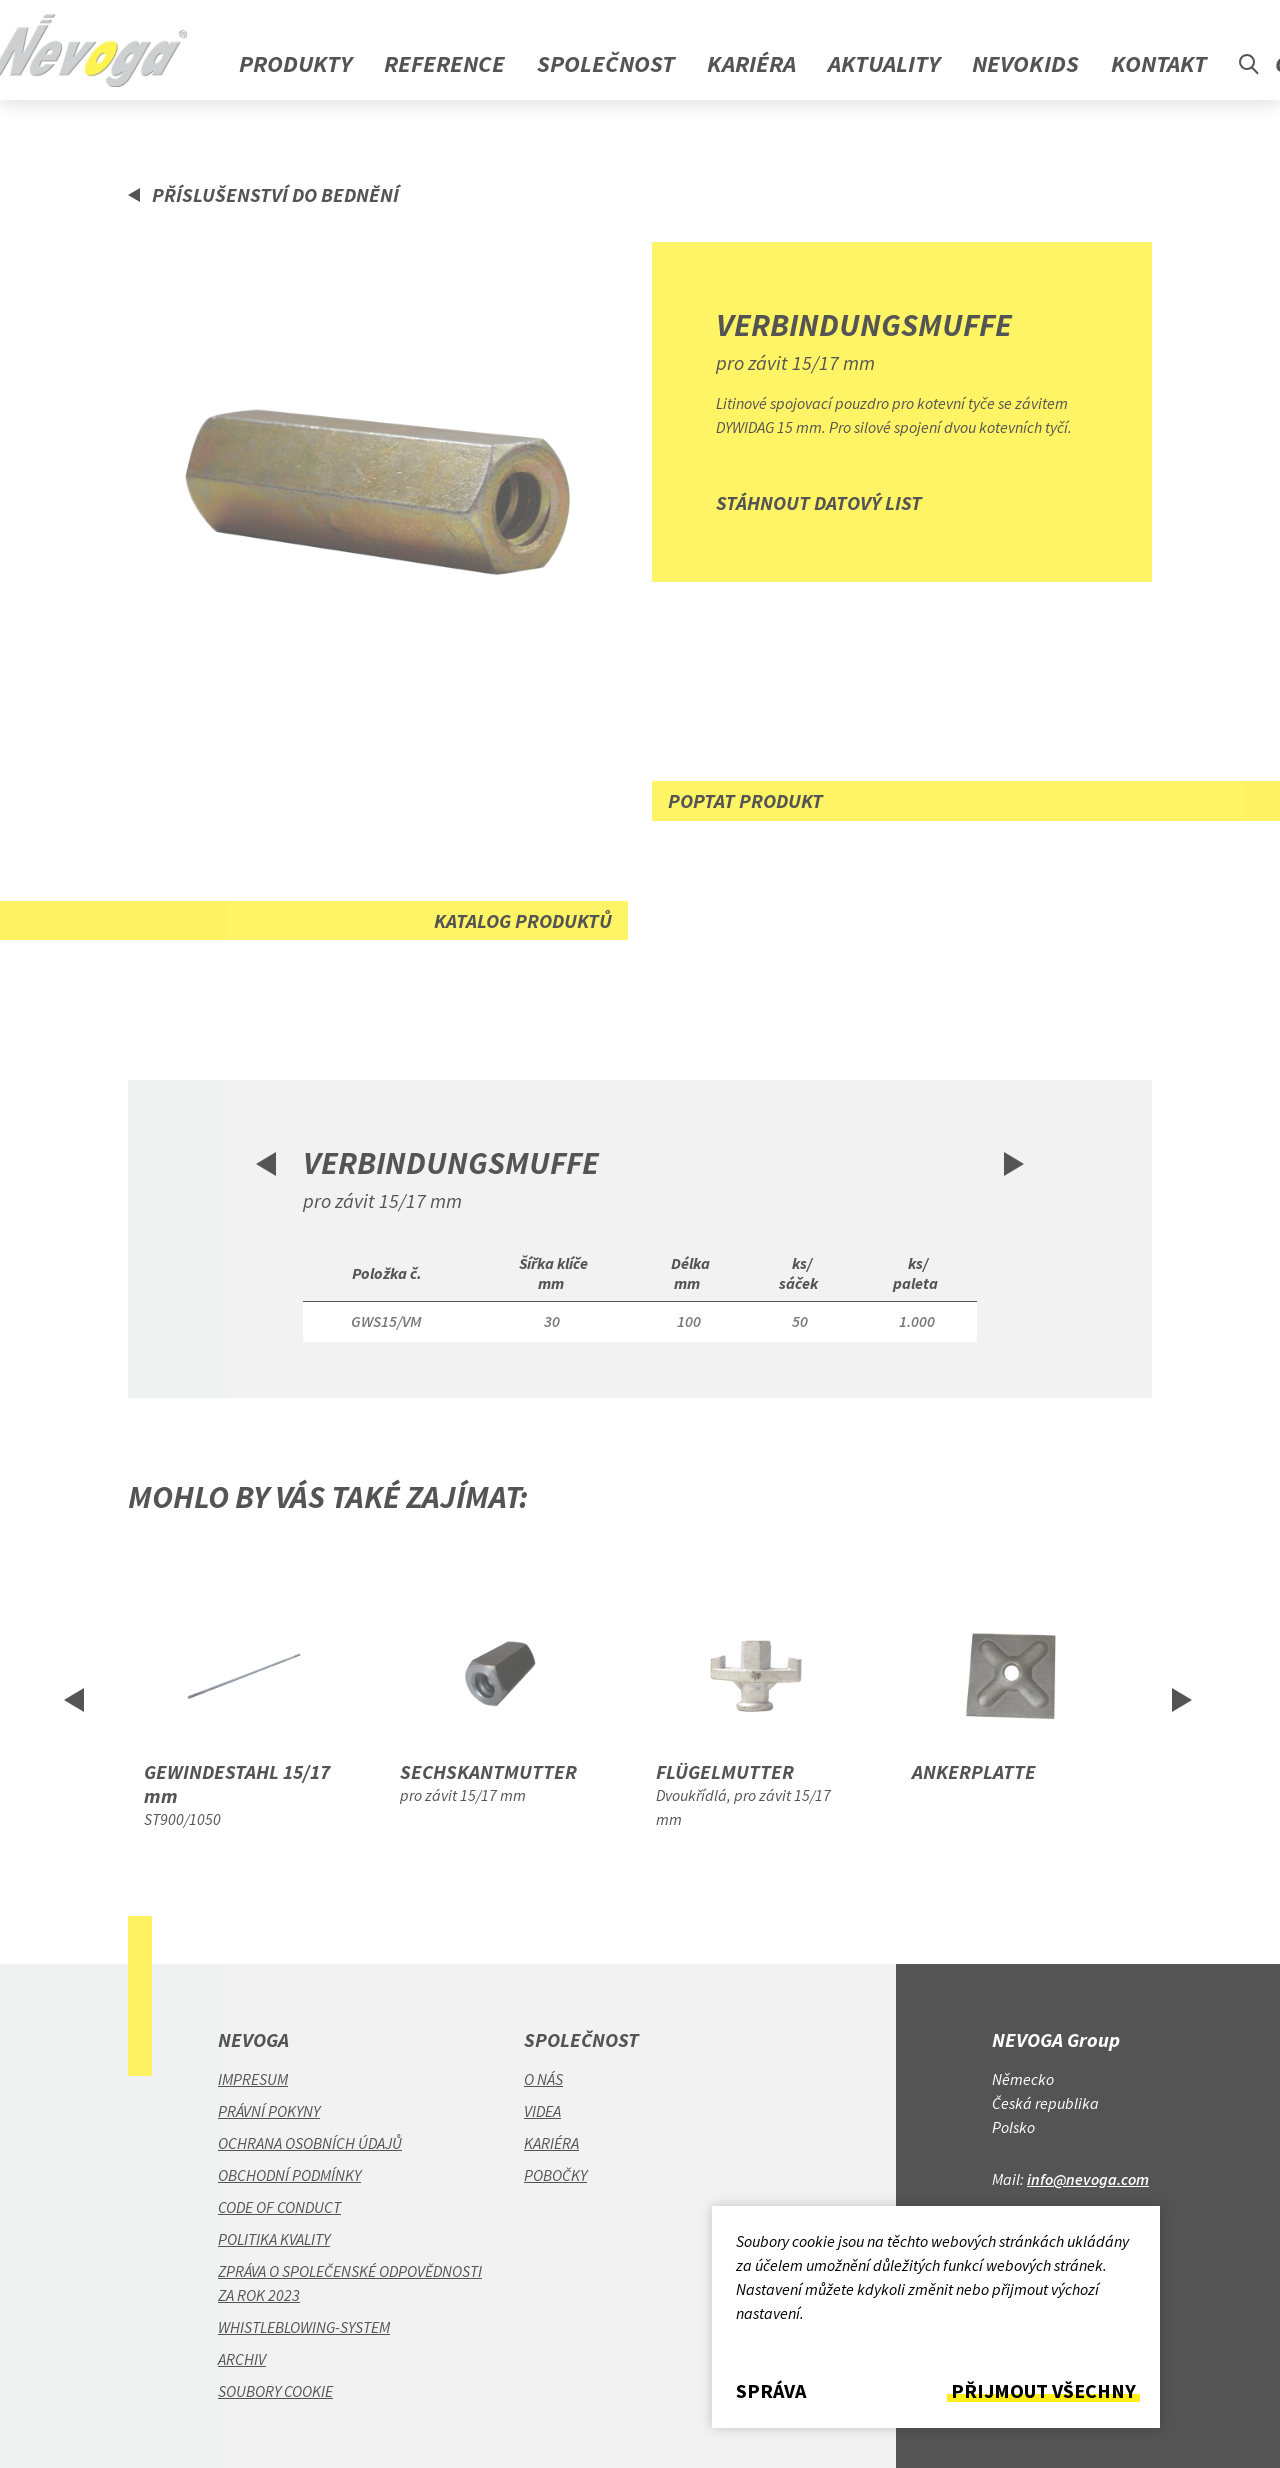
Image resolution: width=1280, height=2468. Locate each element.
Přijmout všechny (1043, 2391)
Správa (771, 2391)
